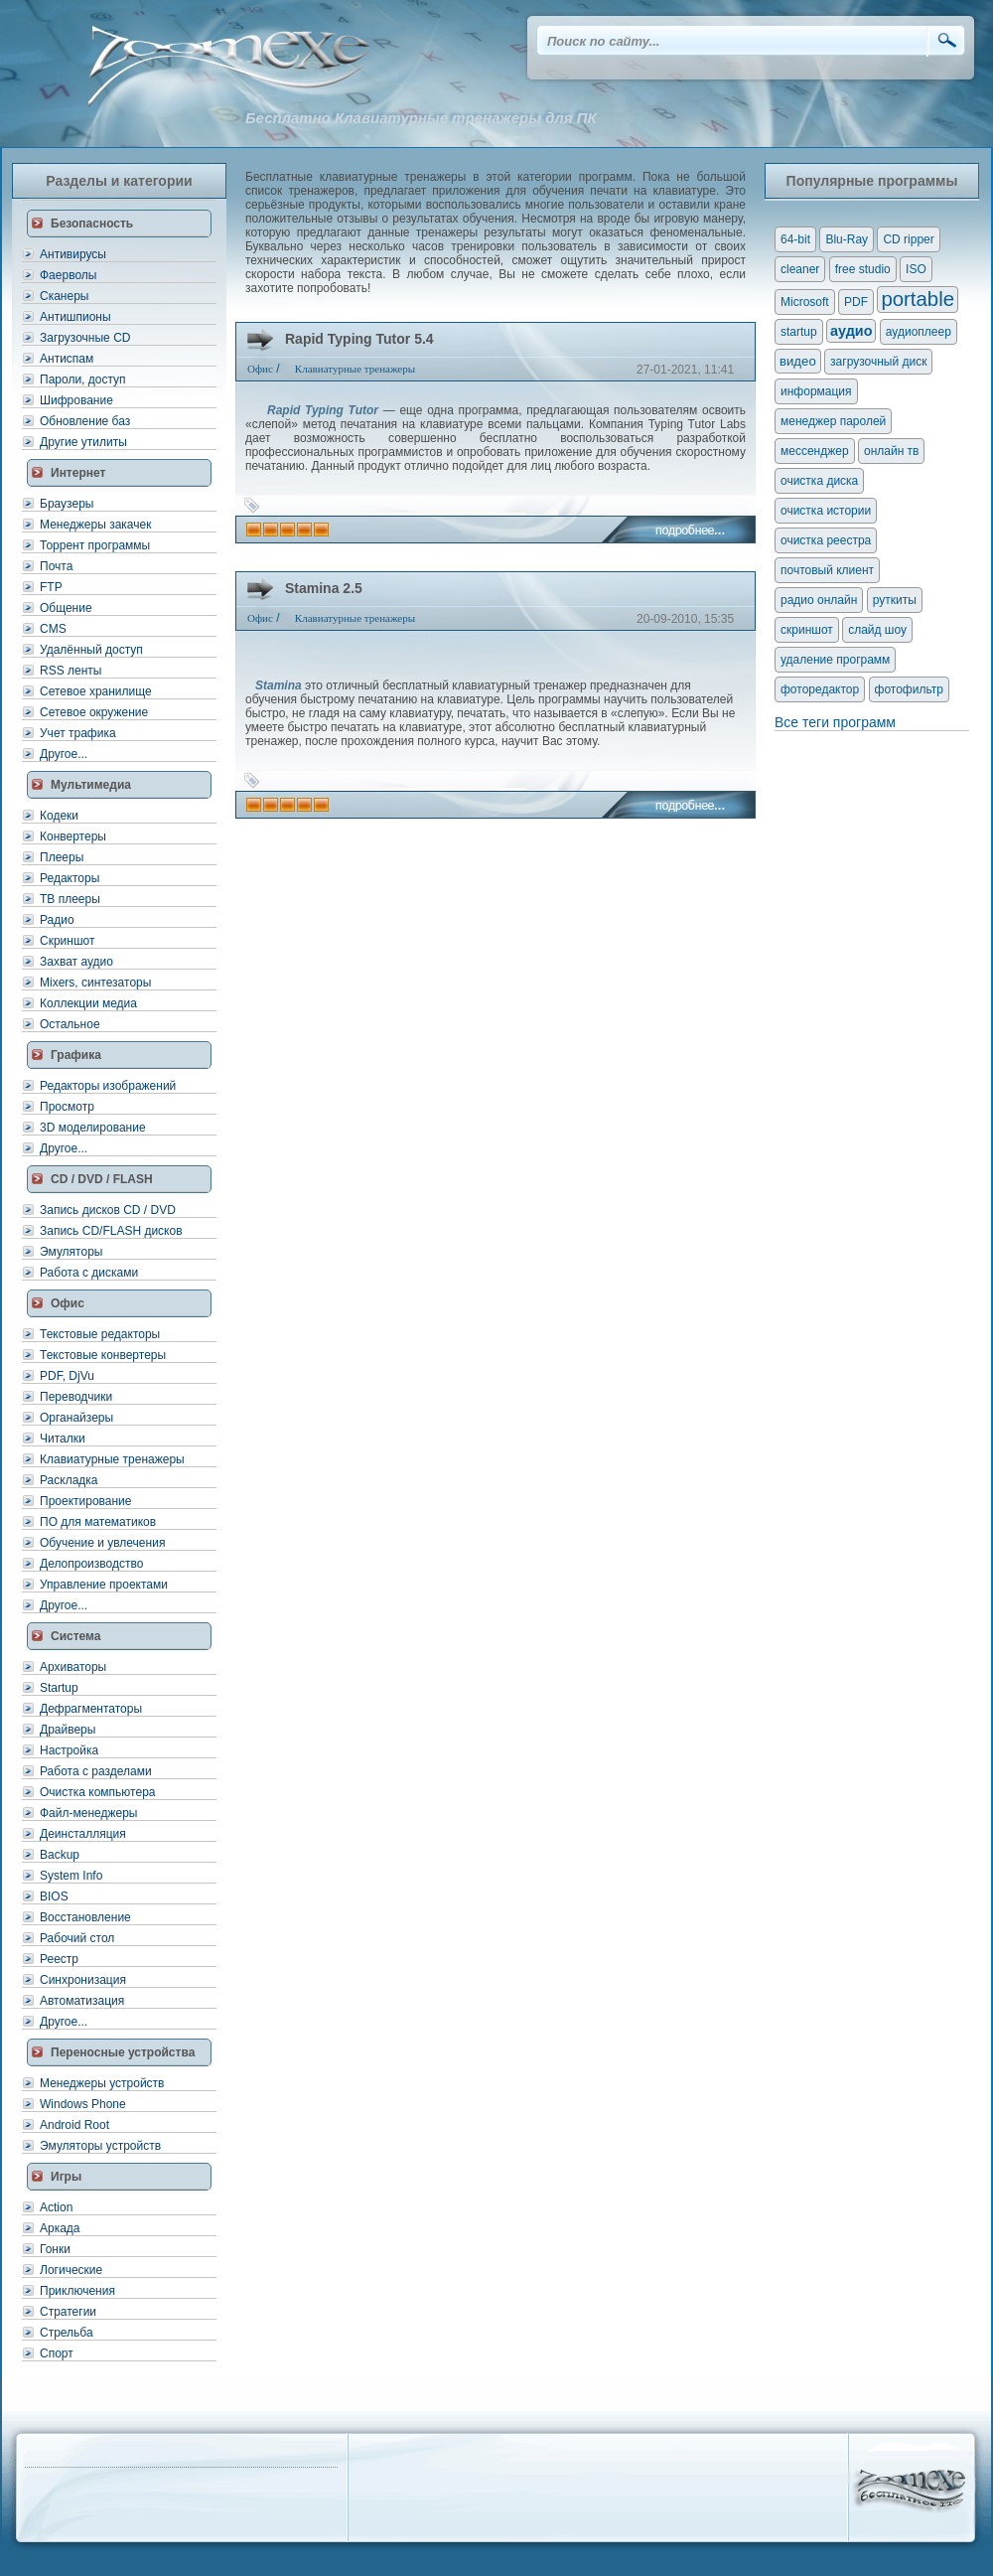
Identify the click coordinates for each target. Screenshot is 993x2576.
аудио (851, 331)
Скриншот (67, 941)
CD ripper (908, 239)
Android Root (74, 2125)
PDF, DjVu (67, 1376)
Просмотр (67, 1107)
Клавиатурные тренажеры (112, 1459)
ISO (916, 269)
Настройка (69, 1750)
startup (798, 332)
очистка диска (819, 481)
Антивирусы (73, 254)
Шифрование (76, 400)
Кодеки (59, 816)
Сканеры (64, 296)
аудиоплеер (918, 332)
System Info (71, 1876)
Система (76, 1636)
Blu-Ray (846, 239)
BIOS (54, 1896)
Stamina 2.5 (323, 588)
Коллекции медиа (88, 1003)
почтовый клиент (827, 570)
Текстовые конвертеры (103, 1355)
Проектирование (86, 1501)
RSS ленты (70, 671)
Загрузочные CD (85, 338)
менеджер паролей (833, 421)
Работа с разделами (96, 1771)
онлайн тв (892, 451)
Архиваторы (73, 1667)
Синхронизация (83, 1980)
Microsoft (804, 302)
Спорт (56, 2353)
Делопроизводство (91, 1564)
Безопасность (92, 223)
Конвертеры (73, 836)
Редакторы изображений (108, 1086)
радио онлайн (818, 600)
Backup (59, 1855)
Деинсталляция (83, 1834)
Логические (71, 2270)
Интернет (78, 473)
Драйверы (67, 1730)
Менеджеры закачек (95, 524)
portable (917, 299)
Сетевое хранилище (96, 691)
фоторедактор (819, 689)
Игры (66, 2177)
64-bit (795, 239)
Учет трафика (78, 733)
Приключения (77, 2291)
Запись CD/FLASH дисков (111, 1231)
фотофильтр (909, 689)
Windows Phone (83, 2104)
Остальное (70, 1024)
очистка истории (825, 511)
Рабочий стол (77, 1938)
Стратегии (68, 2312)
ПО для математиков (98, 1522)
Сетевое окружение (94, 712)
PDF (856, 302)
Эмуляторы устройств (100, 2146)
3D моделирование (93, 1128)
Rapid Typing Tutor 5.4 (359, 339)
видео (798, 361)
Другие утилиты (83, 442)
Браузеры (66, 504)
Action (56, 2207)
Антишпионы (75, 317)
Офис (67, 1303)
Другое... (63, 754)
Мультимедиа (91, 785)
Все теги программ (835, 722)
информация (816, 391)
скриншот (806, 630)
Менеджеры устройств (102, 2083)
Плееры (61, 857)
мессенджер (814, 451)
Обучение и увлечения (102, 1543)
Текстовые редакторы (100, 1334)
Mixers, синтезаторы (95, 982)
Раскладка (69, 1480)
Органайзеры (76, 1418)
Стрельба (66, 2333)
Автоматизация (82, 2001)
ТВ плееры (70, 899)
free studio (863, 269)
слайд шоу (877, 630)
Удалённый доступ (91, 650)
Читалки (62, 1438)
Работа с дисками (89, 1273)
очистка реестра (825, 540)
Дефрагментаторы (91, 1709)
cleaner (799, 269)
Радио (57, 920)
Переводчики (76, 1397)
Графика (76, 1055)
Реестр (59, 1959)
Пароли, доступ (83, 379)
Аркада (60, 2228)
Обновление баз (85, 421)
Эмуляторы (71, 1252)
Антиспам (66, 359)
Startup (59, 1688)
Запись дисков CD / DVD (108, 1210)
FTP (51, 587)
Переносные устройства (123, 2052)
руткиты (895, 600)
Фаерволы (68, 275)
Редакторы (69, 878)
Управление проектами (104, 1584)
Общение (66, 608)
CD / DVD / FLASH (102, 1179)
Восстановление (85, 1917)
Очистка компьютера (97, 1792)
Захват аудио (76, 962)
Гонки (55, 2249)
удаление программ (835, 660)
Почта (56, 566)
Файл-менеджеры (88, 1813)
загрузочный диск (878, 362)
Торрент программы (95, 545)
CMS (53, 629)
